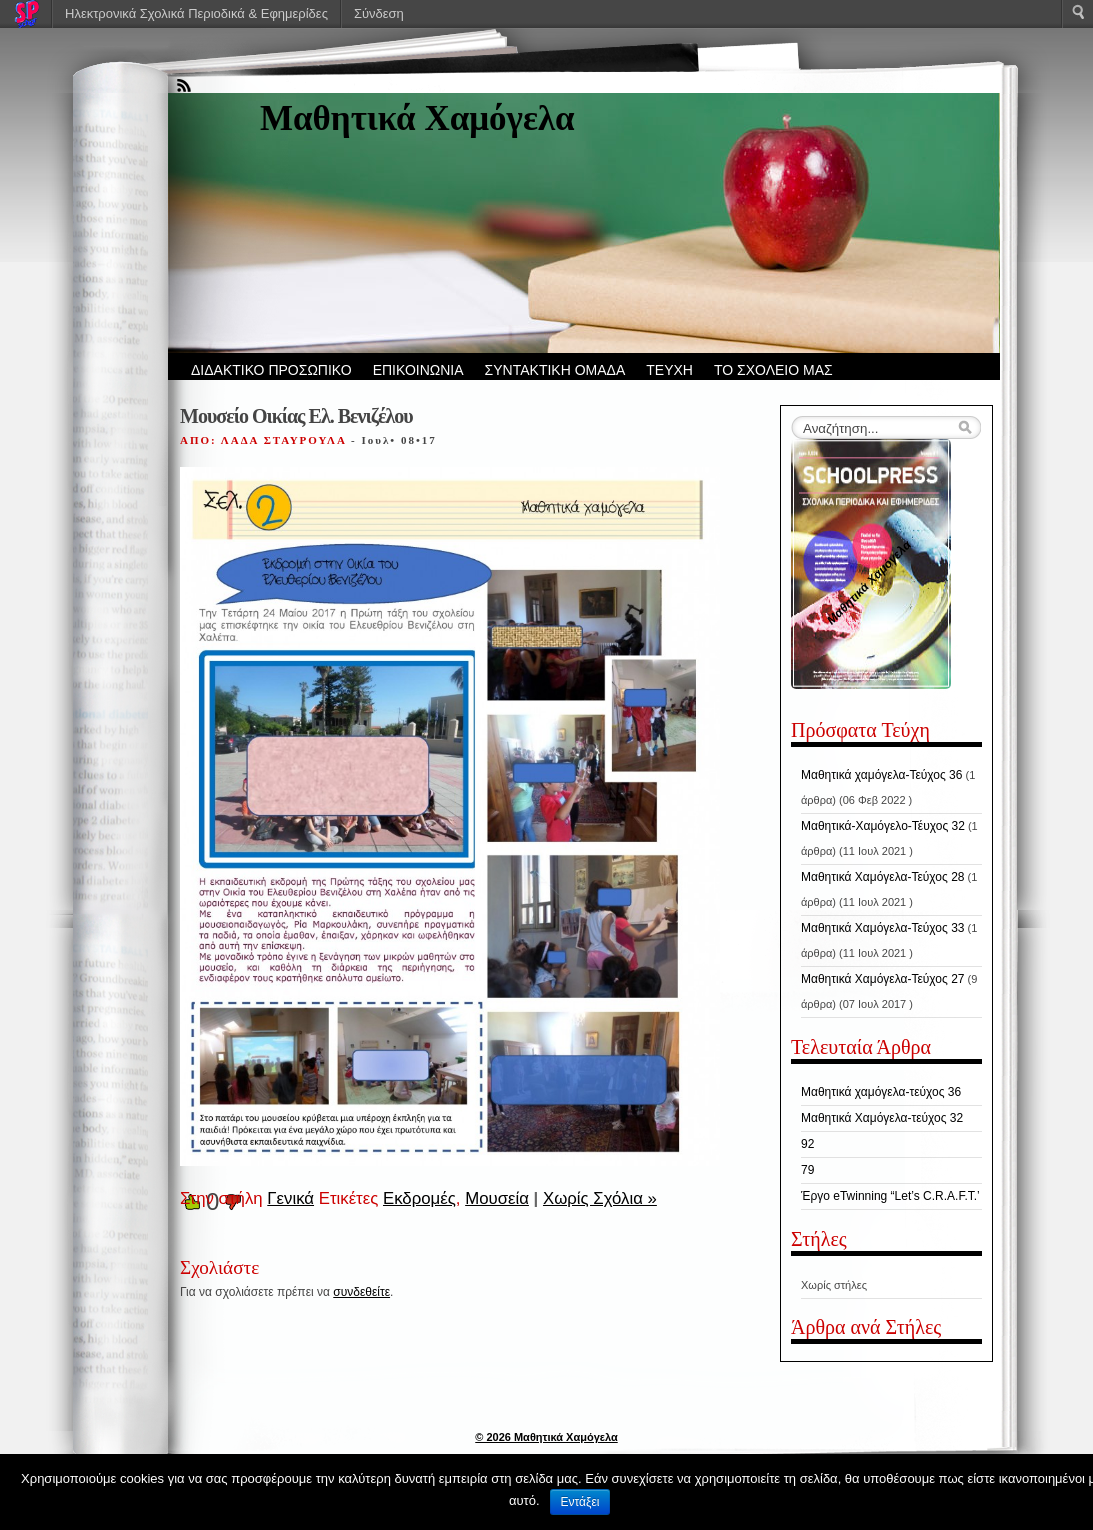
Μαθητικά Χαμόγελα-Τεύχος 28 (882, 877)
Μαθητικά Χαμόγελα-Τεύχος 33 (882, 928)
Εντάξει (580, 1502)
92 (807, 1144)
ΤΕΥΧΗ (669, 370)
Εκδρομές (419, 1198)
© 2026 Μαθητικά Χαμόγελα (546, 1437)
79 (807, 1170)
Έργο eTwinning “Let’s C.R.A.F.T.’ (890, 1196)
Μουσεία (497, 1198)
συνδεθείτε (361, 1292)
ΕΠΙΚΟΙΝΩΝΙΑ (418, 370)
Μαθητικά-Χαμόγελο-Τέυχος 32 (883, 826)
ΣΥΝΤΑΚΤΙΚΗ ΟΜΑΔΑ (555, 370)
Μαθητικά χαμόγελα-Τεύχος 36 (881, 775)
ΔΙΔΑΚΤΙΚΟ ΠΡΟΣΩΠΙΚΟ (271, 370)
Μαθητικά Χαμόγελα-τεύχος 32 (882, 1118)
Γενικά (290, 1198)
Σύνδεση (379, 13)
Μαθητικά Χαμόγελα (417, 118)
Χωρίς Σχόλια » (600, 1198)
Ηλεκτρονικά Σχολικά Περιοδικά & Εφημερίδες (196, 13)
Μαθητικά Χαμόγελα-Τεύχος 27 (882, 979)
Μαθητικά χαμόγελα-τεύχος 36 (881, 1092)
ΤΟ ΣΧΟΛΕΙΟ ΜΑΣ (773, 370)
